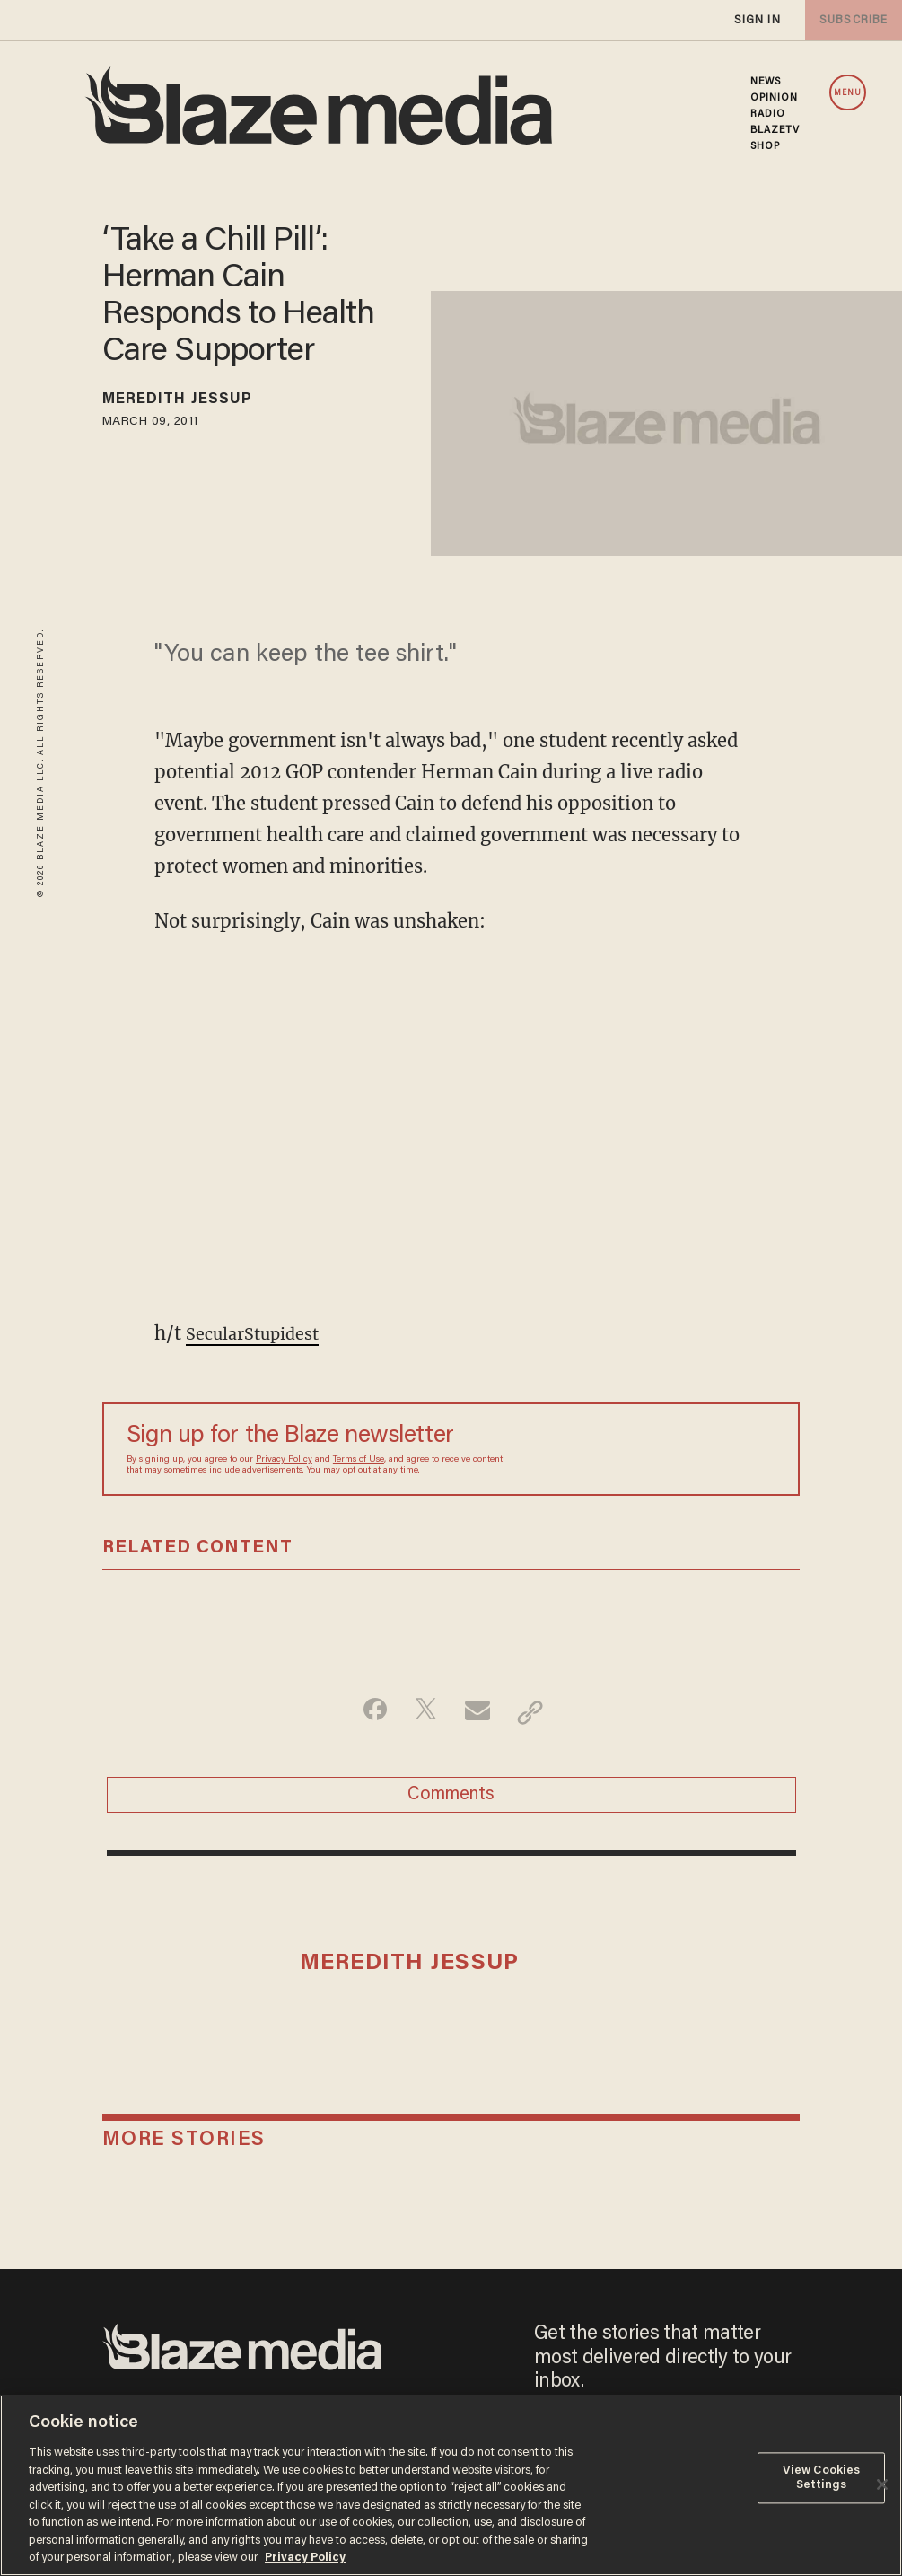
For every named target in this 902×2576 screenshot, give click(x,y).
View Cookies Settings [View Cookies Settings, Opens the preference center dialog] (822, 2479)
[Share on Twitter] (423, 1712)
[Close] (882, 2484)
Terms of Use (358, 1459)
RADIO (768, 114)
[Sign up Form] (649, 1449)
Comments (451, 1801)
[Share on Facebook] (366, 1712)
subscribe (850, 20)
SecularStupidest (261, 1333)
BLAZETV (775, 130)
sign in (756, 20)
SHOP (765, 146)
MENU (848, 93)
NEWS (765, 81)
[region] (451, 2485)
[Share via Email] (480, 1712)
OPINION (774, 97)
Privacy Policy (284, 1459)
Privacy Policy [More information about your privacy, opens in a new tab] (305, 2557)
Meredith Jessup (194, 402)
